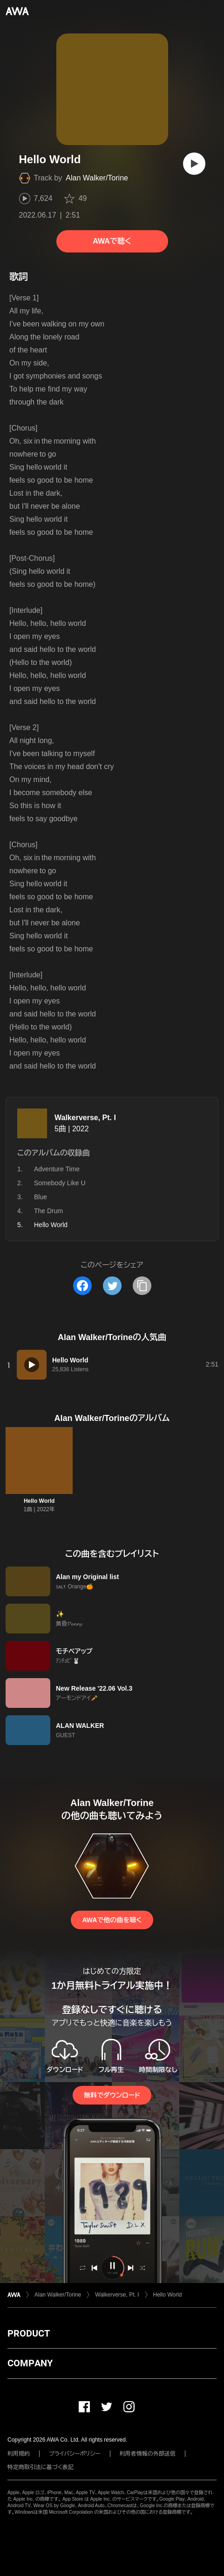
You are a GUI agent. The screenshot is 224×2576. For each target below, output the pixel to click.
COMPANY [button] (30, 2363)
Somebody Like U (60, 1183)
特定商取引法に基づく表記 (40, 2467)
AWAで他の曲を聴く (112, 1920)
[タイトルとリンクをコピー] (142, 1285)
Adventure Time (57, 1169)
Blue (40, 1197)
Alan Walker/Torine (97, 178)
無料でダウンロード (112, 2095)
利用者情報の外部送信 (148, 2453)
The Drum (48, 1211)
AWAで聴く (112, 241)
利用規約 (18, 2453)
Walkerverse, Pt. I (85, 1118)
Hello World (39, 1501)
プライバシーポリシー (75, 2453)
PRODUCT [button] (28, 2333)
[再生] (194, 164)
